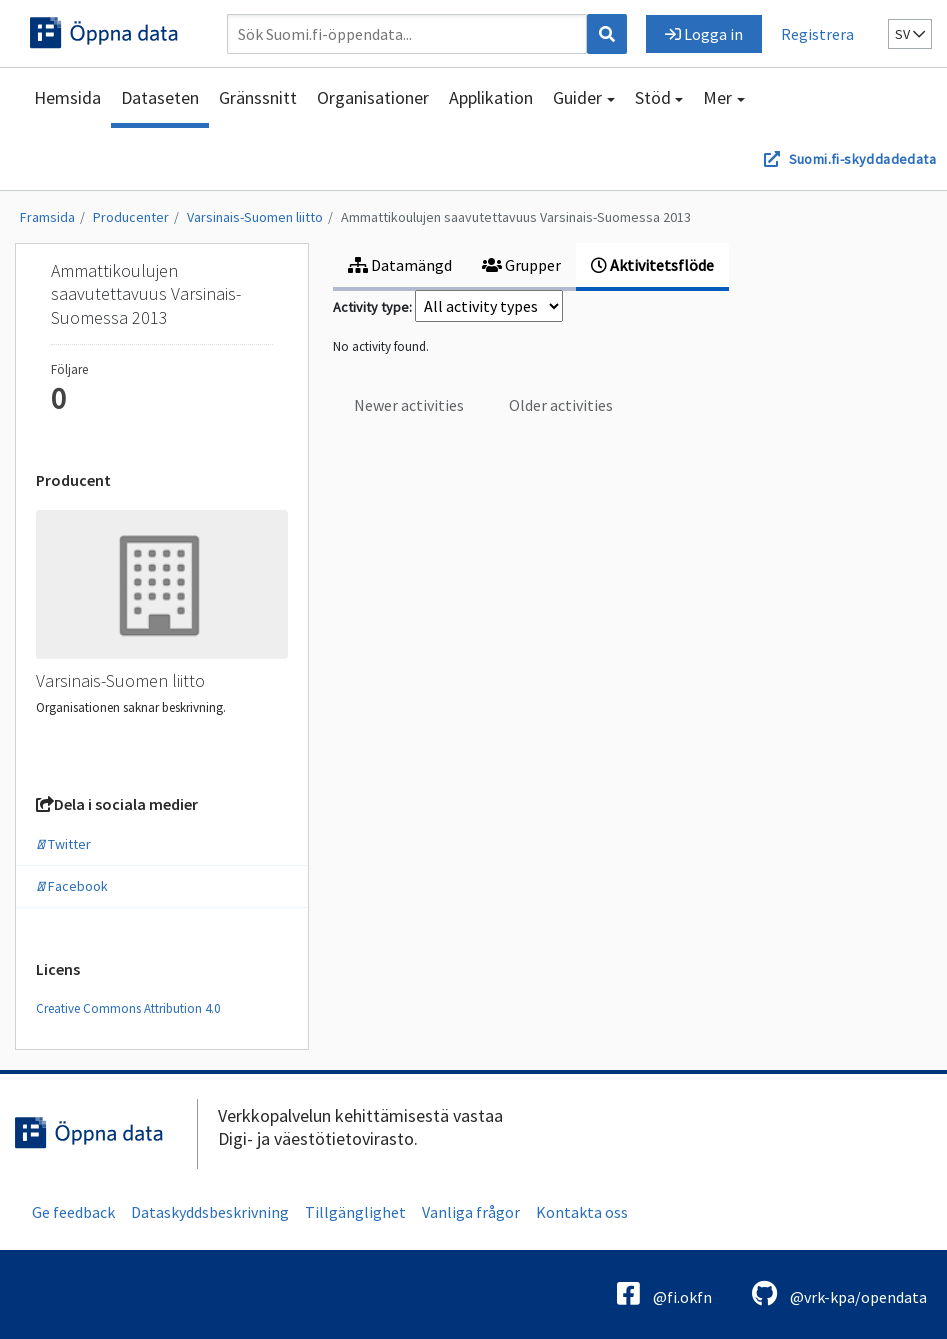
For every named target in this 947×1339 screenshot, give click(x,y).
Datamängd (400, 265)
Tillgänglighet (355, 1212)
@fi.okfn (664, 1293)
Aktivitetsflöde (652, 265)
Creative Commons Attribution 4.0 (128, 1008)
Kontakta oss (582, 1212)
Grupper (521, 265)
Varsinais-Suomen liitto (255, 217)
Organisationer (373, 97)
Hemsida (67, 97)
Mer (717, 97)
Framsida (47, 217)
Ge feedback (73, 1212)
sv (910, 34)
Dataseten (160, 97)
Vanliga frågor (471, 1212)
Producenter (131, 217)
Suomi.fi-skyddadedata (862, 159)
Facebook (72, 886)
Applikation (491, 97)
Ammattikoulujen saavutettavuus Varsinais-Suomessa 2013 (516, 217)
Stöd (653, 97)
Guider (577, 97)
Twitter (63, 844)
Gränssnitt (258, 97)
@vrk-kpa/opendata (839, 1293)
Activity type (371, 307)
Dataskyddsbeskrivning (210, 1212)
